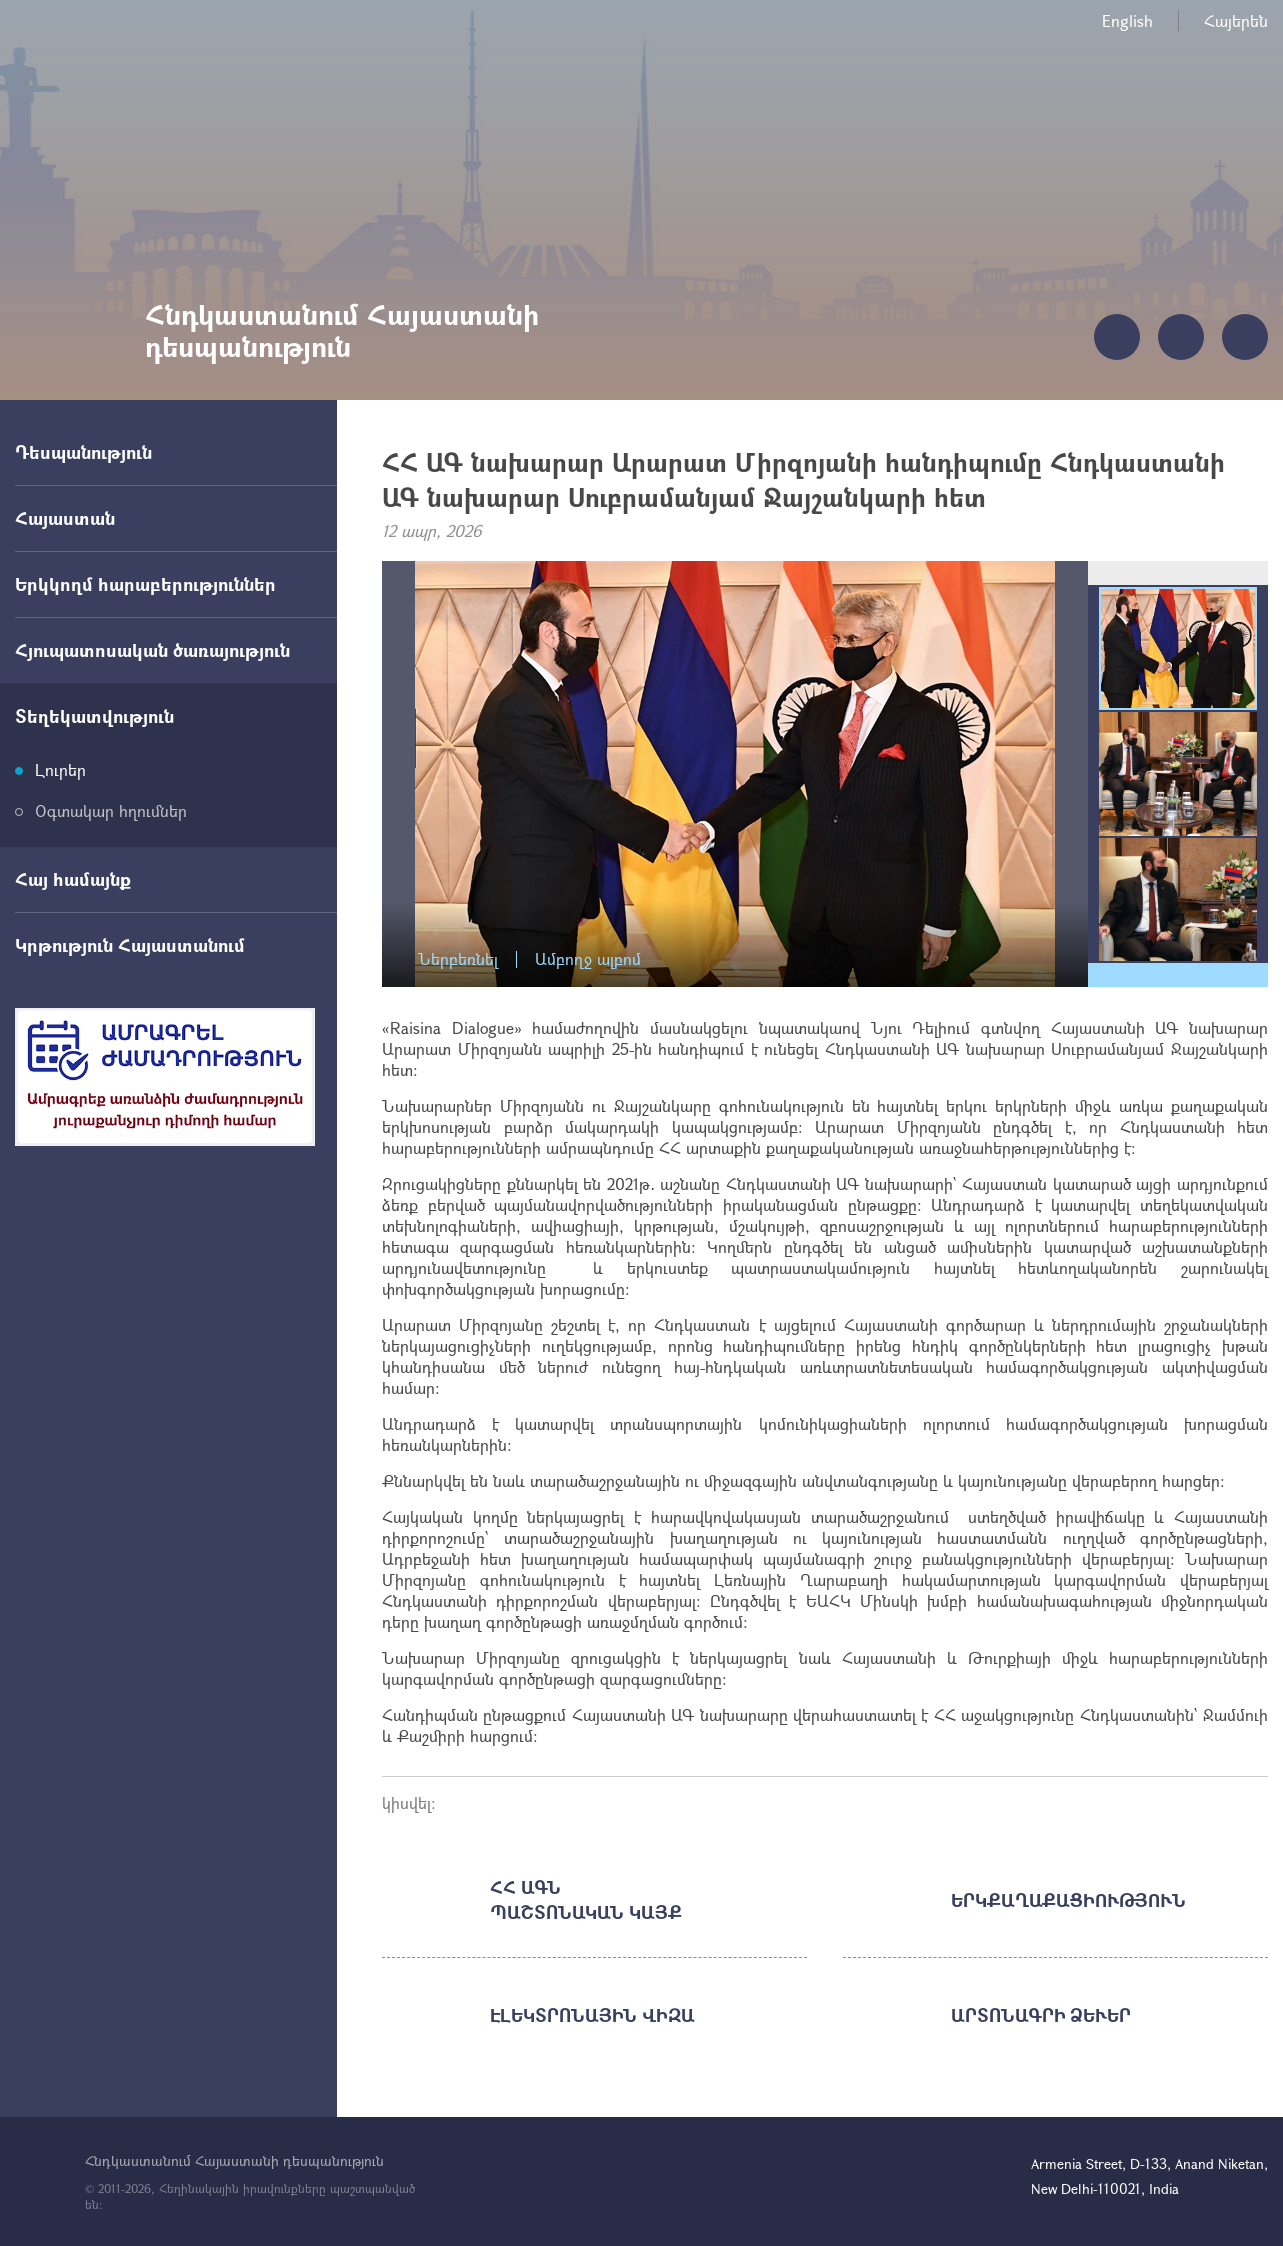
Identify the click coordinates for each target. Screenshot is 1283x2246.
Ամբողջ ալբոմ (588, 959)
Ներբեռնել (458, 959)
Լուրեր (60, 769)
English (1127, 20)
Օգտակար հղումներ (111, 810)
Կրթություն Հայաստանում (130, 945)
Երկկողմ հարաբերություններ (145, 584)
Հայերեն (1236, 20)
